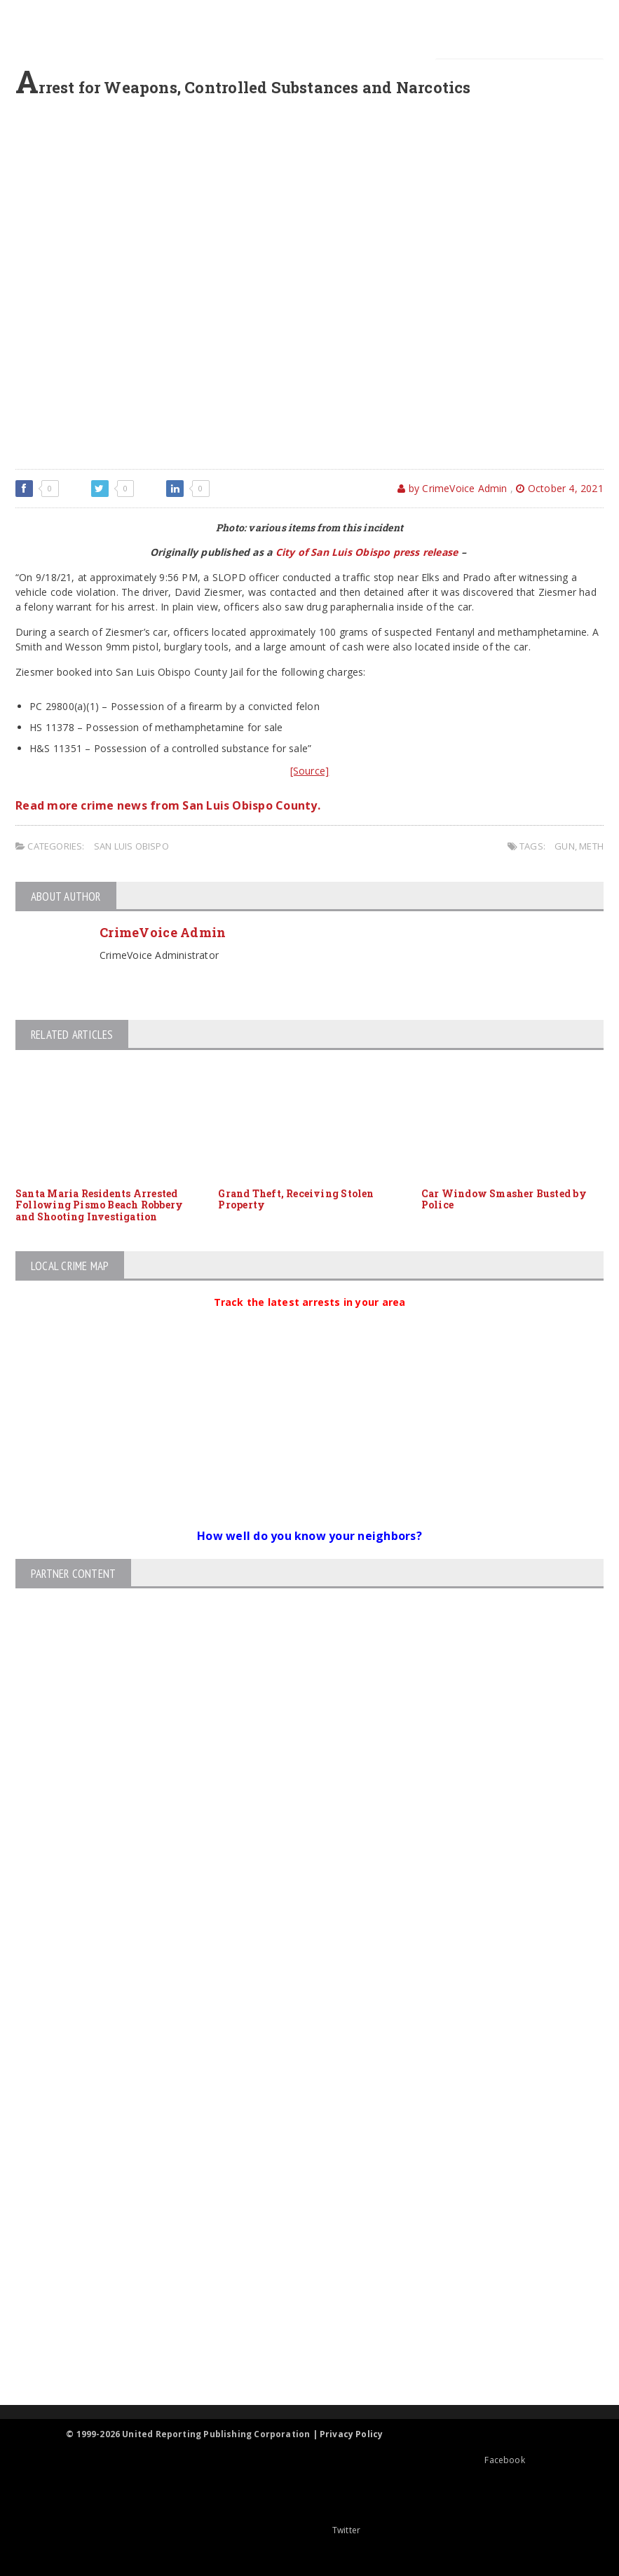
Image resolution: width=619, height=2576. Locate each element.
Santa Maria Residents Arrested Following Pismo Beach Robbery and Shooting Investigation (99, 1205)
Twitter (309, 2530)
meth (591, 846)
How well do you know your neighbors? (309, 1535)
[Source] (309, 770)
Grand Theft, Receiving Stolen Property (296, 1199)
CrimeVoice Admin (163, 932)
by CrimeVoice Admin (452, 488)
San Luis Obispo (131, 846)
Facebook (467, 2460)
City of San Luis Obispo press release (367, 552)
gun (565, 846)
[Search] (519, 74)
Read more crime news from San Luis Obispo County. (167, 805)
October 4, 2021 (560, 488)
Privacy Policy (351, 2434)
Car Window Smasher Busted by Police (504, 1199)
